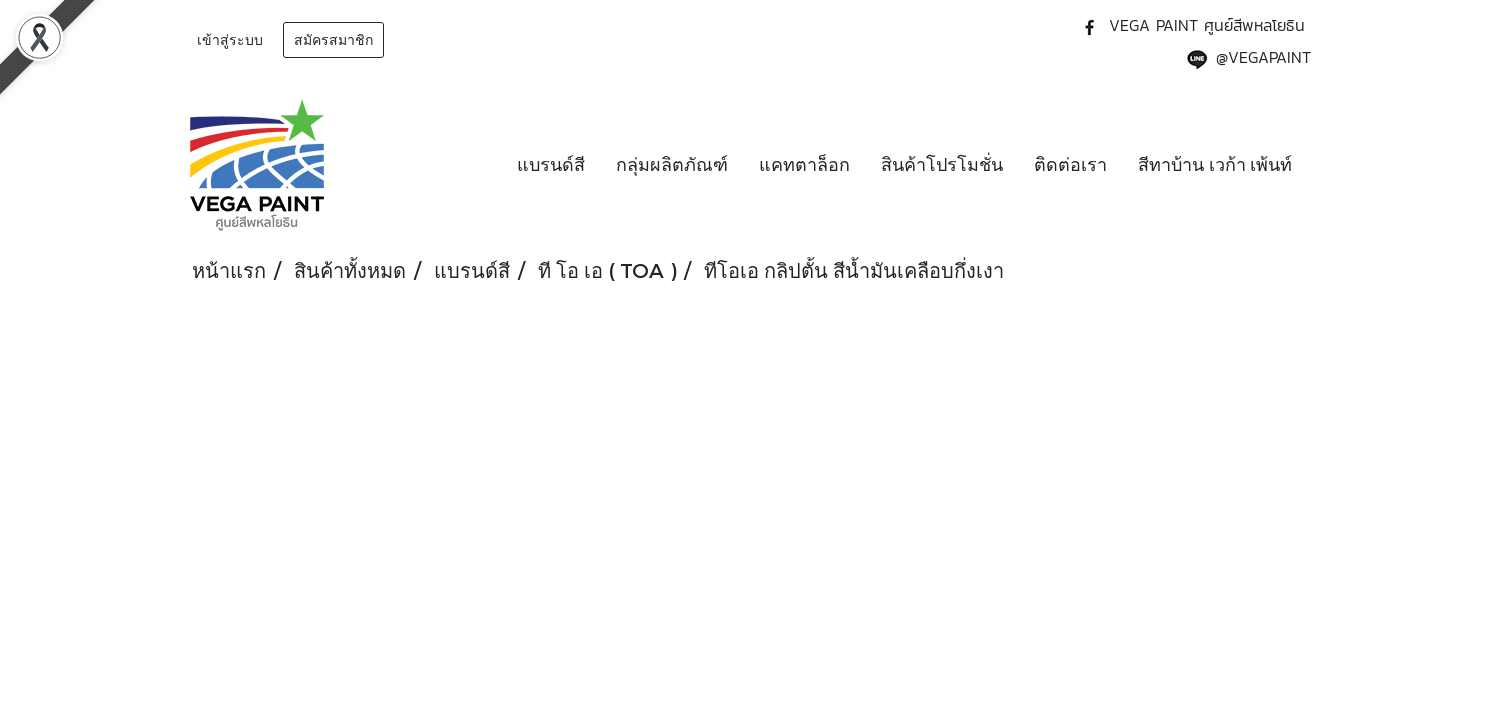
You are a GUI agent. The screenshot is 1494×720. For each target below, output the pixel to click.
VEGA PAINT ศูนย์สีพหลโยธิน (1207, 25)
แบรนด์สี (551, 165)
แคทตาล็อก (804, 165)
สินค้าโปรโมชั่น (942, 165)
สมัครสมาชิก (333, 40)
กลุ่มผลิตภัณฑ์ (672, 165)
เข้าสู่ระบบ (230, 40)
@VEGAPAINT (1263, 57)
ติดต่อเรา (1070, 165)
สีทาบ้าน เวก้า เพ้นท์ (1215, 165)
